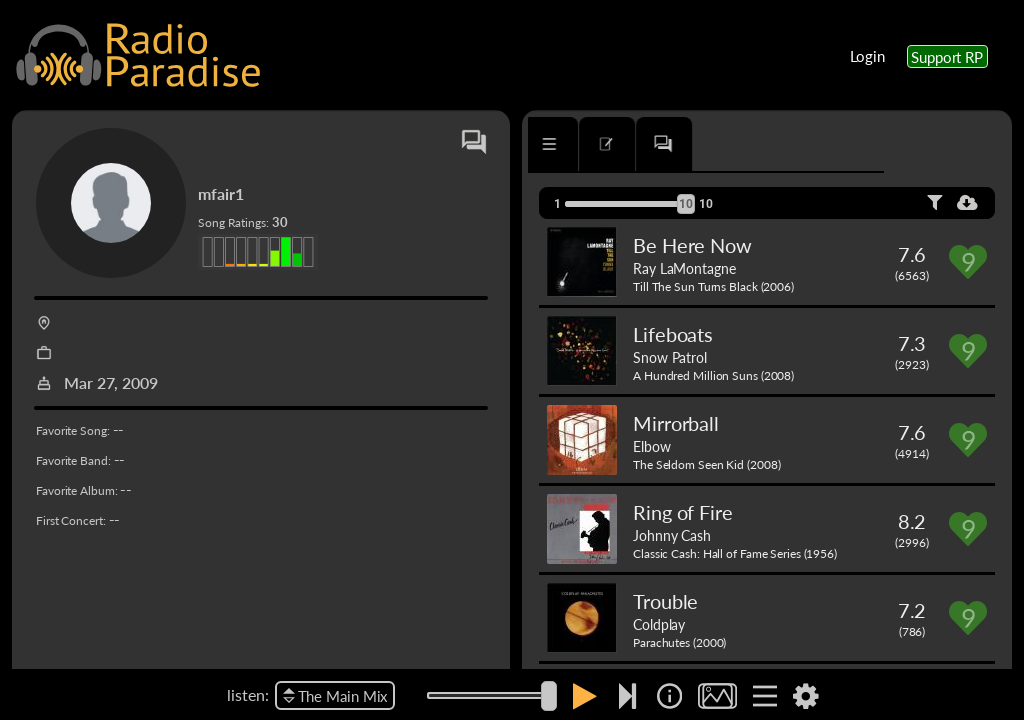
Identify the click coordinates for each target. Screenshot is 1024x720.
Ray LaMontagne (684, 268)
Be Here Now (692, 245)
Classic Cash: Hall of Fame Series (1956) (735, 553)
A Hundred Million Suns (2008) (713, 375)
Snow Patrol (670, 357)
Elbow (652, 446)
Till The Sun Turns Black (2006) (713, 286)
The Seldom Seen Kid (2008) (706, 464)
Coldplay (659, 624)
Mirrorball (676, 423)
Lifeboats (673, 334)
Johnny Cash (672, 535)
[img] (669, 696)
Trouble (665, 601)
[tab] (585, 144)
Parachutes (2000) (679, 642)
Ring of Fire (683, 512)
